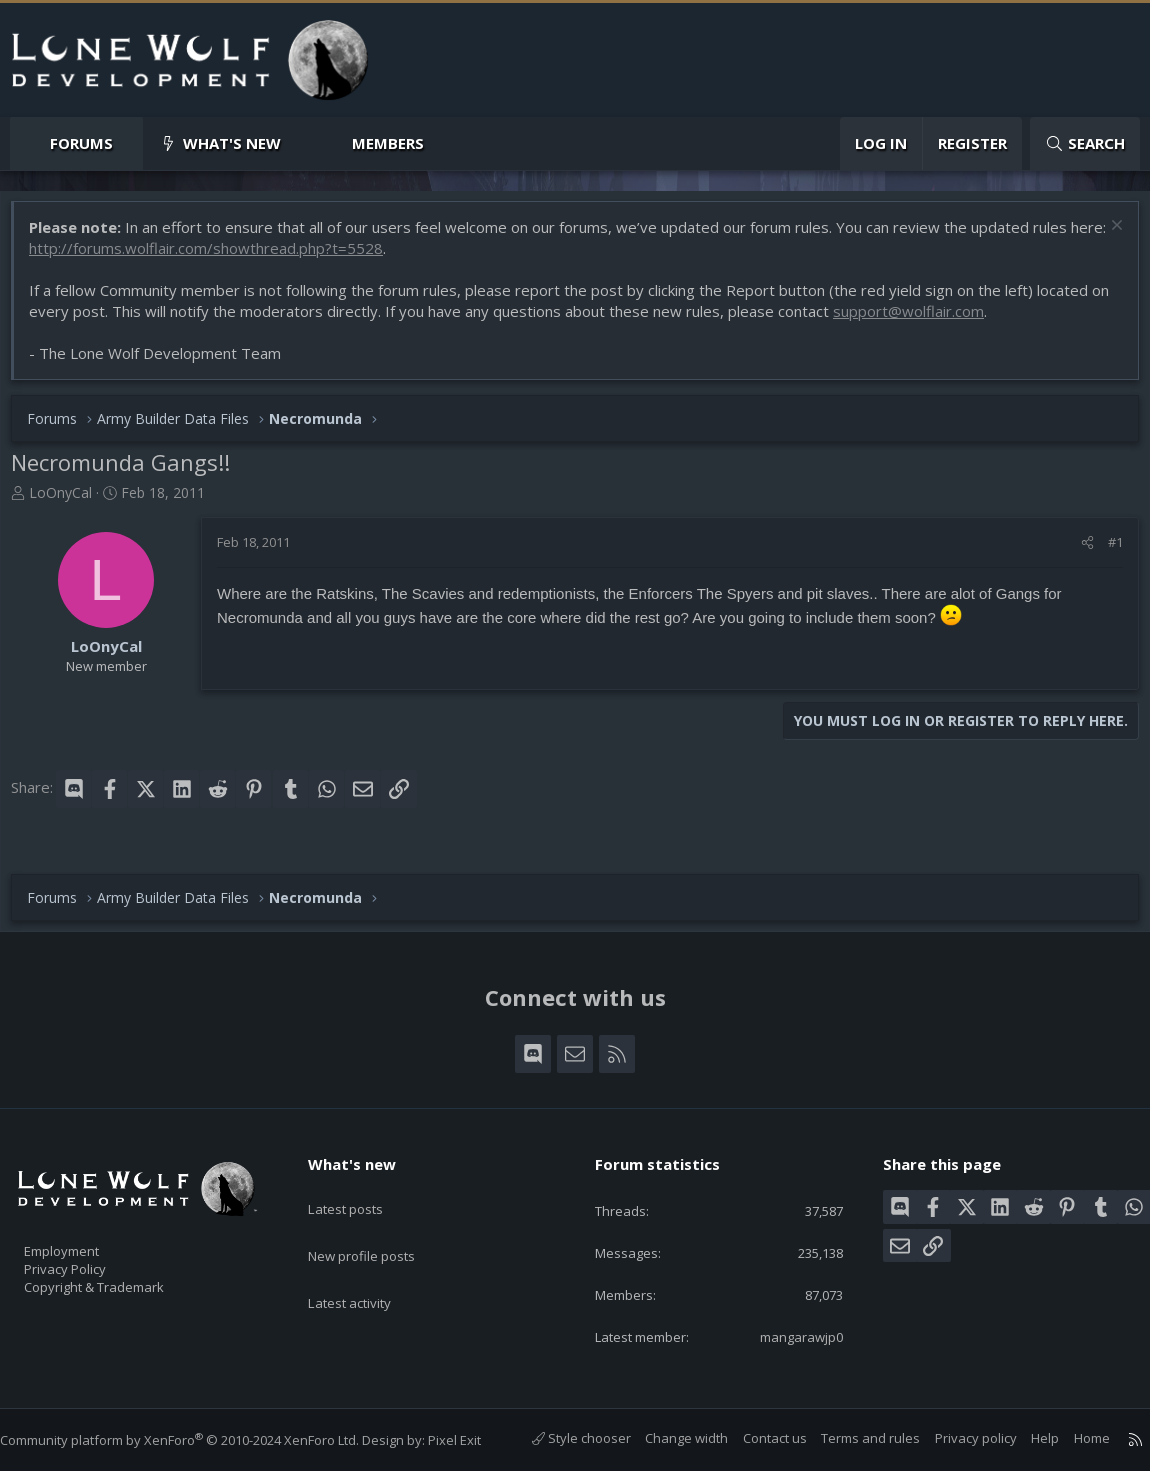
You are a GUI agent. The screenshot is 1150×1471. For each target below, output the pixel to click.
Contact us (755, 1438)
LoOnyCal (70, 502)
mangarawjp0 (786, 1335)
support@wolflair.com (939, 321)
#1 (1105, 552)
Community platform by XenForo (199, 1440)
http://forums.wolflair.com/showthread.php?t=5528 (255, 258)
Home (1072, 1438)
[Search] (1085, 143)
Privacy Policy (91, 1260)
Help (1025, 1438)
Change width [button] (666, 1438)
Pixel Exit (474, 1440)
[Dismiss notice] (1104, 237)
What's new (232, 143)
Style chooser (561, 1438)
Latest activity (367, 1266)
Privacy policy (956, 1438)
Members (388, 143)
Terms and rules (850, 1438)
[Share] (1077, 552)
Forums (81, 143)
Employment (87, 1239)
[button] (129, 143)
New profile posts (380, 1227)
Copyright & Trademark (125, 1281)
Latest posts (362, 1188)
